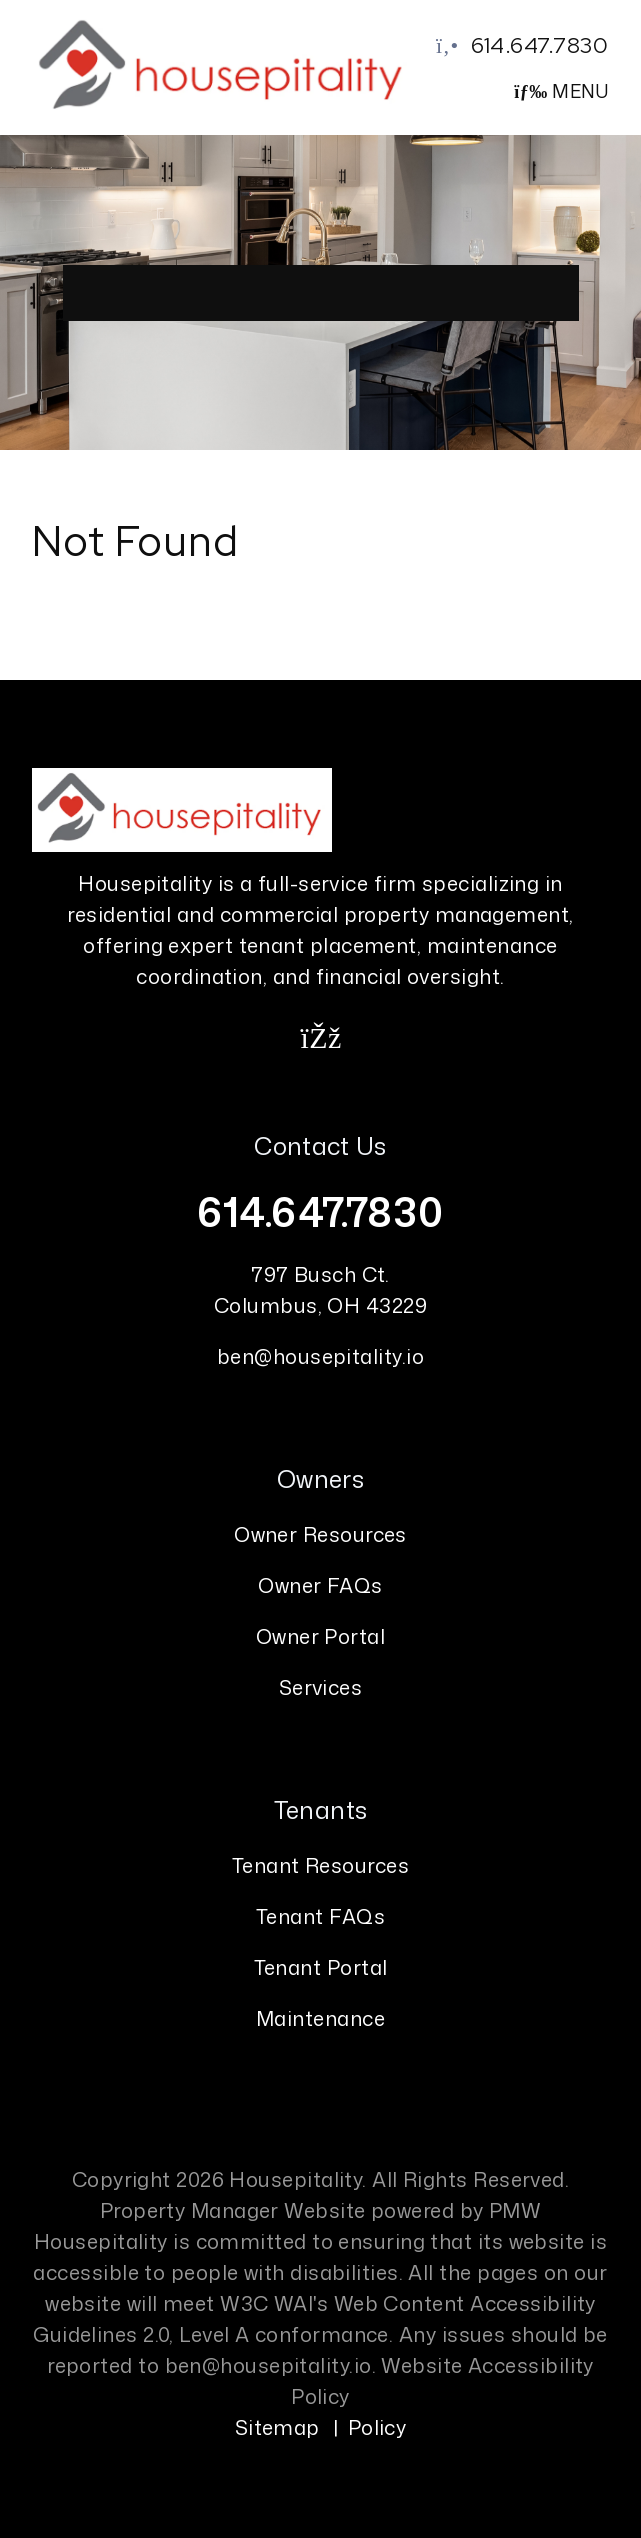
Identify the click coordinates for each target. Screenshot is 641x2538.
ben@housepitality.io (320, 1356)
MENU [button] (561, 91)
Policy (377, 2427)
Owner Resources (320, 1534)
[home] (224, 65)
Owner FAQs (320, 1585)
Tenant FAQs (320, 1916)
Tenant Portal (321, 1967)
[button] (321, 1037)
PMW (515, 2210)
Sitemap (277, 2427)
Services (321, 1687)
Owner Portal (320, 1636)
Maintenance (320, 2018)
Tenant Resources (320, 1865)
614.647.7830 (540, 45)
